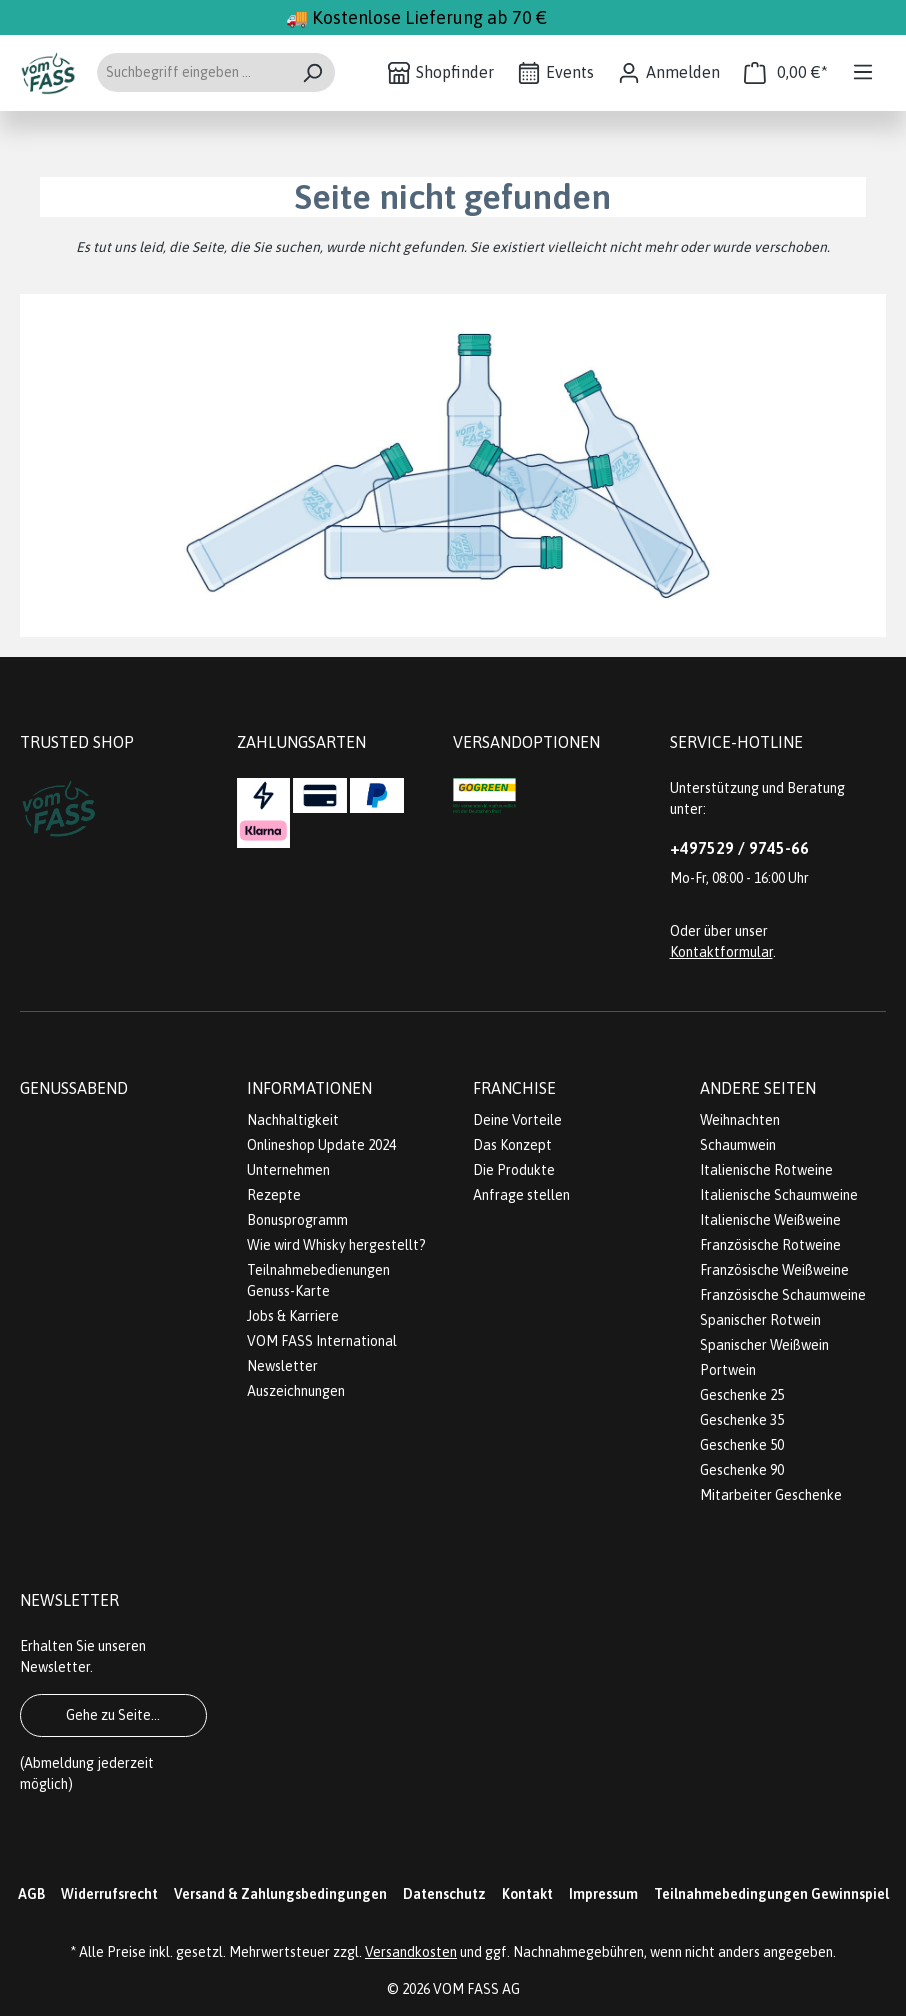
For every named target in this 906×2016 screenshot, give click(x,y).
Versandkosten (411, 1952)
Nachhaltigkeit (293, 1120)
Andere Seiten (758, 1088)
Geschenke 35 (742, 1420)
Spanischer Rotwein (760, 1320)
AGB (31, 1894)
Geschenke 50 (742, 1445)
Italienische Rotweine (766, 1170)
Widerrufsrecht (109, 1894)
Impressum (603, 1894)
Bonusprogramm (297, 1220)
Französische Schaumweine (783, 1295)
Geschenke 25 (742, 1395)
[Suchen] (312, 72)
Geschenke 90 (742, 1470)
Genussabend (74, 1088)
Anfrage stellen (521, 1195)
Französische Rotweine (770, 1245)
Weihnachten (740, 1120)
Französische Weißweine (774, 1270)
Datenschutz (444, 1894)
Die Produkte (514, 1170)
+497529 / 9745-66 (739, 848)
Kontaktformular (721, 952)
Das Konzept (512, 1145)
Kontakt (527, 1894)
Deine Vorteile (517, 1120)
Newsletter (282, 1366)
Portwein (728, 1370)
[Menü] (863, 72)
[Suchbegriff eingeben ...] (193, 72)
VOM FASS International (322, 1341)
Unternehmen (288, 1170)
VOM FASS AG (476, 1989)
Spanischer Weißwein (764, 1345)
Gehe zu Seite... (113, 1715)
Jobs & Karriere (293, 1316)
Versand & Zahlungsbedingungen (280, 1894)
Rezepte (274, 1195)
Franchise (514, 1088)
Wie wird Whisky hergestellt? (336, 1245)
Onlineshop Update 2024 (321, 1145)
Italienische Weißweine (770, 1220)
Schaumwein (738, 1145)
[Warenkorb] (786, 72)
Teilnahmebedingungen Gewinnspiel (771, 1894)
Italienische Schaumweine (779, 1195)
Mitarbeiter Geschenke (771, 1495)
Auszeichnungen (296, 1391)
